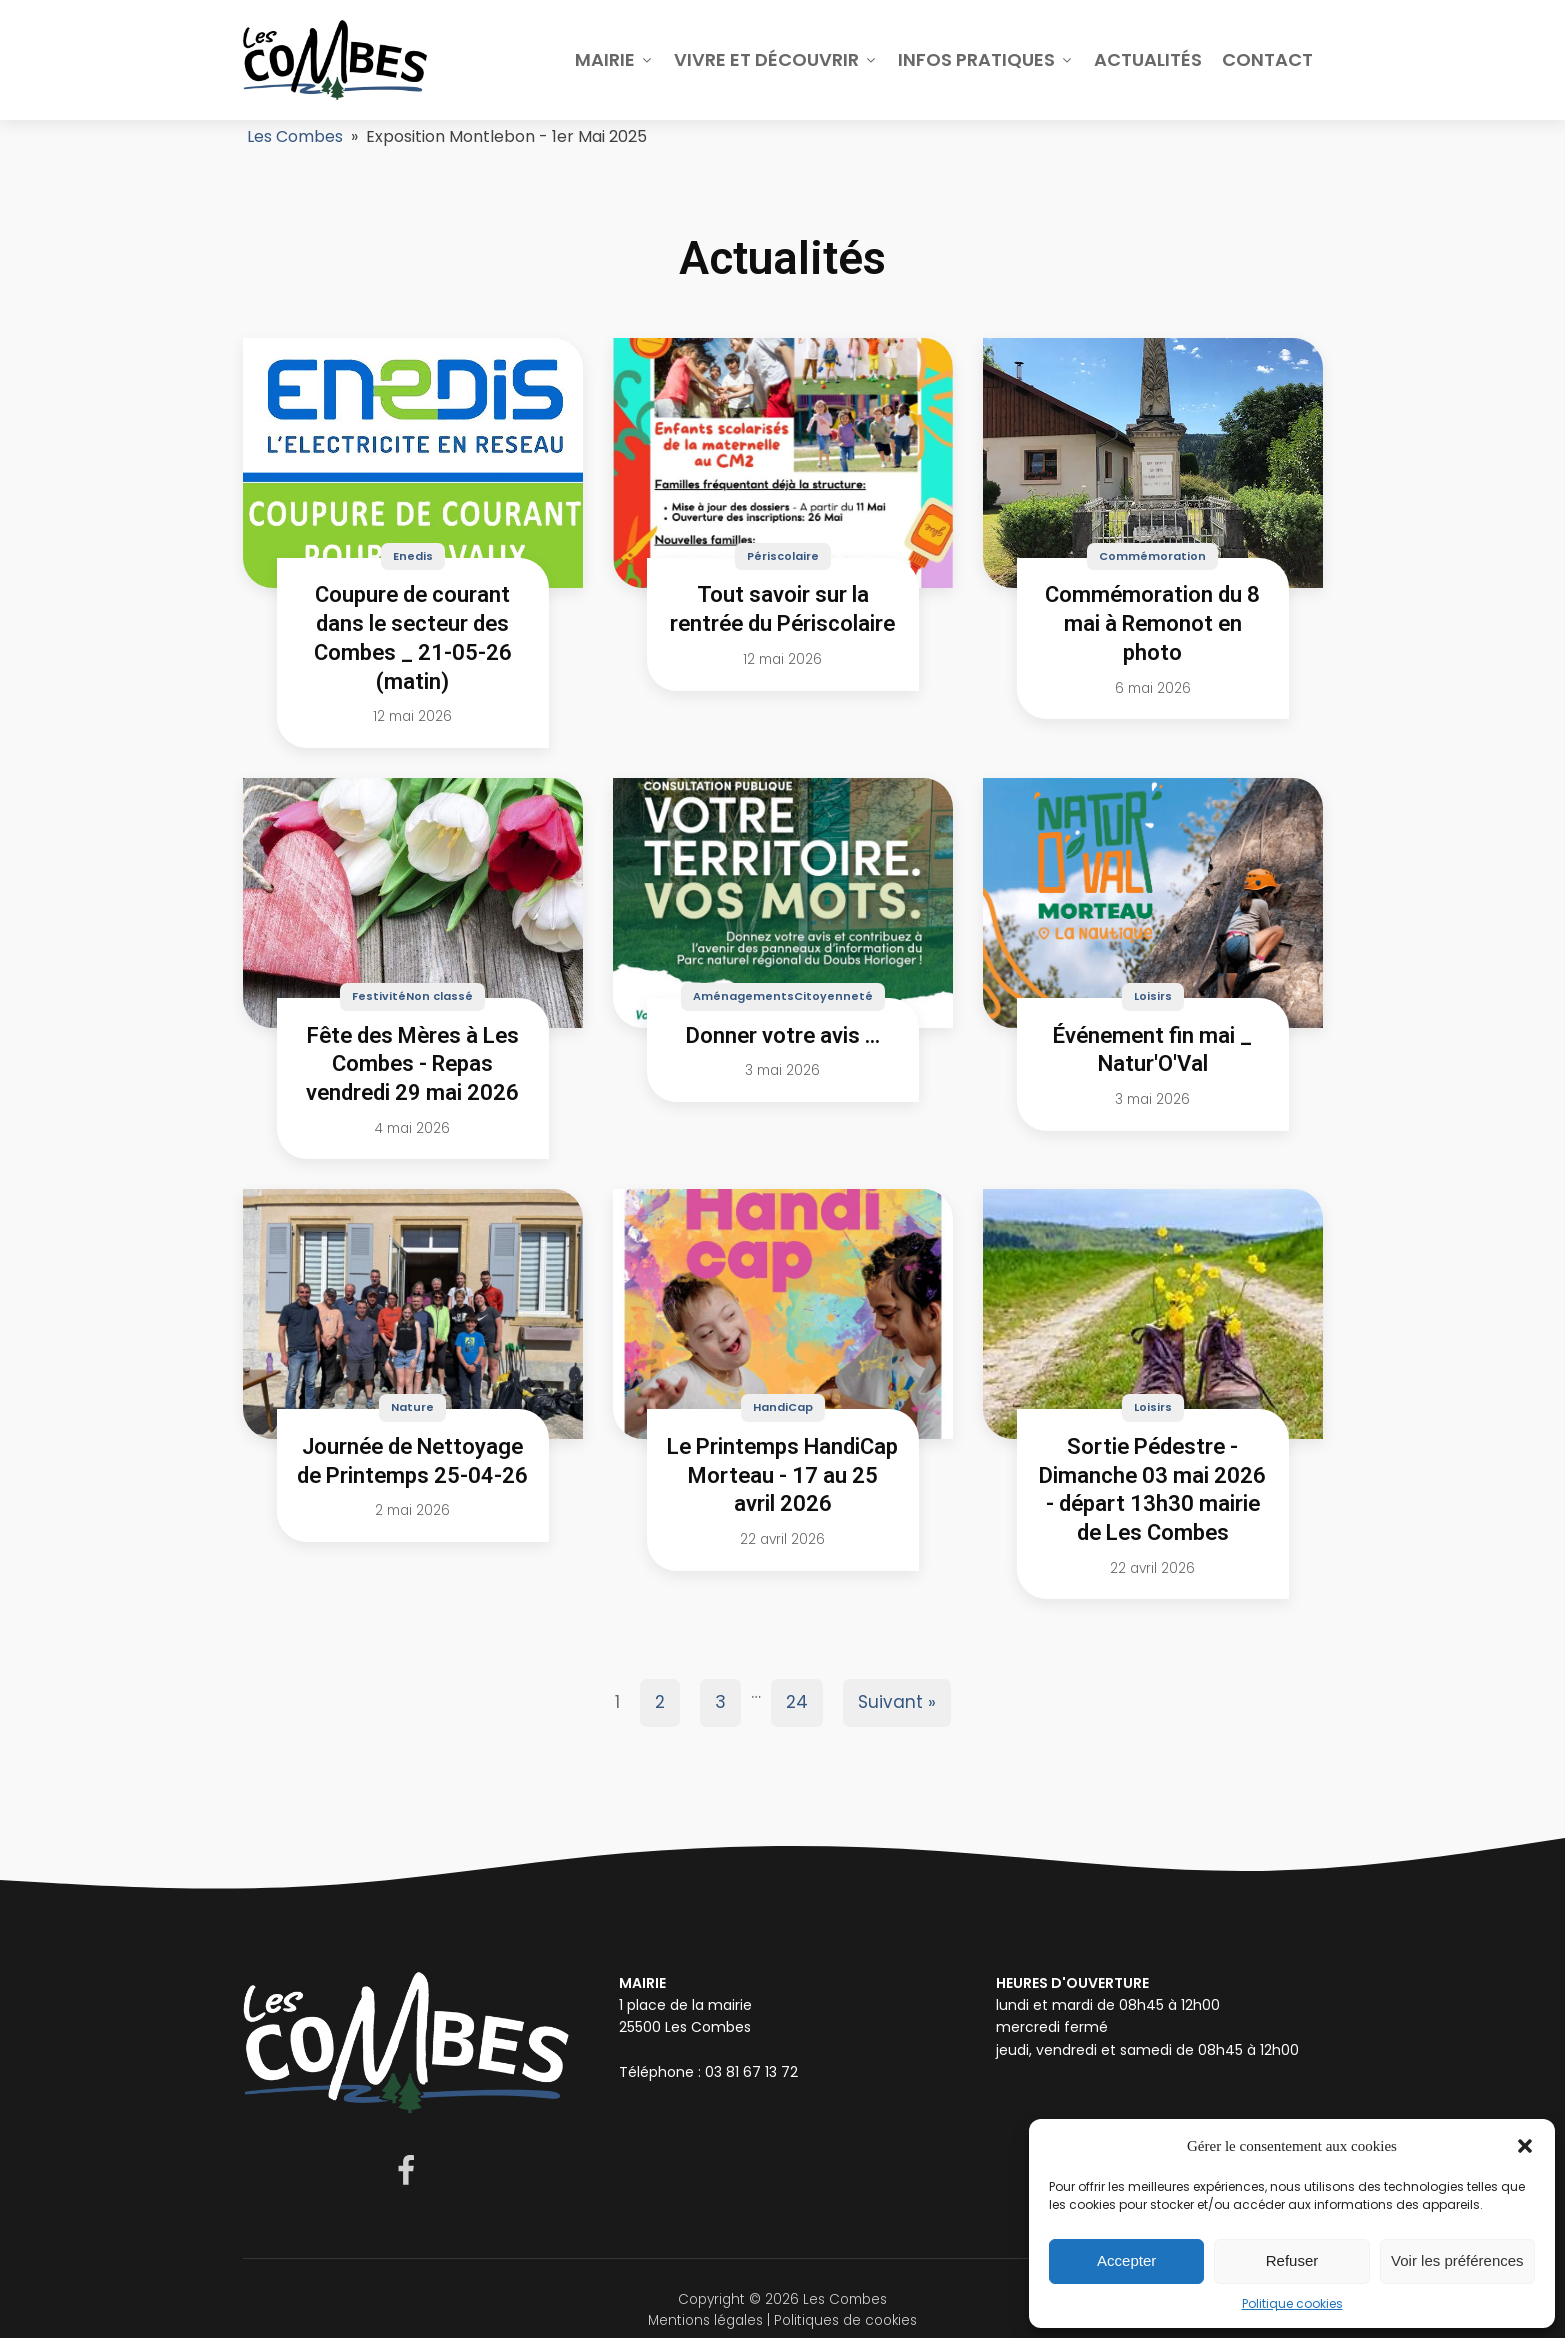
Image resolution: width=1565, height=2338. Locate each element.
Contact (1267, 59)
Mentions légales (705, 2320)
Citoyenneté (833, 996)
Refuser (1292, 2260)
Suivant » (897, 1702)
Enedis (413, 556)
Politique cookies (1292, 2303)
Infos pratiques (986, 59)
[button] (1525, 2146)
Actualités (1148, 59)
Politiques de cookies (845, 2320)
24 (797, 1702)
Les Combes (295, 136)
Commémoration (1152, 556)
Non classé (439, 996)
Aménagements (743, 996)
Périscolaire (783, 556)
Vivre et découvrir (776, 59)
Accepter (1126, 2260)
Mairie (614, 59)
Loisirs (1153, 996)
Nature (412, 1407)
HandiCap (783, 1407)
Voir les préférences (1457, 2260)
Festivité (379, 996)
